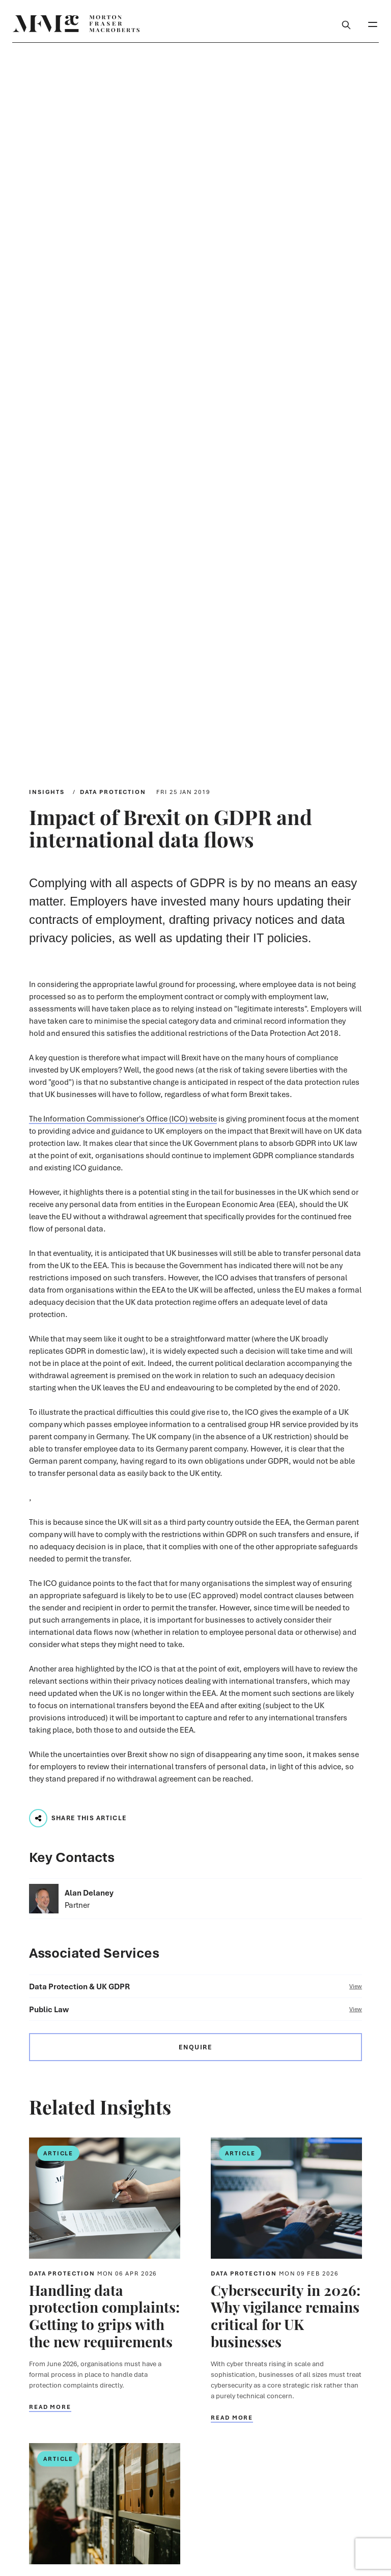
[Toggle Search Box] (346, 23)
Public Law (195, 2009)
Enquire (195, 2047)
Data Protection (113, 792)
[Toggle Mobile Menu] (373, 23)
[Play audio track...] (38, 1818)
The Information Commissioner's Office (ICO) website (123, 1118)
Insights (47, 792)
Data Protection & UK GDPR (195, 1986)
